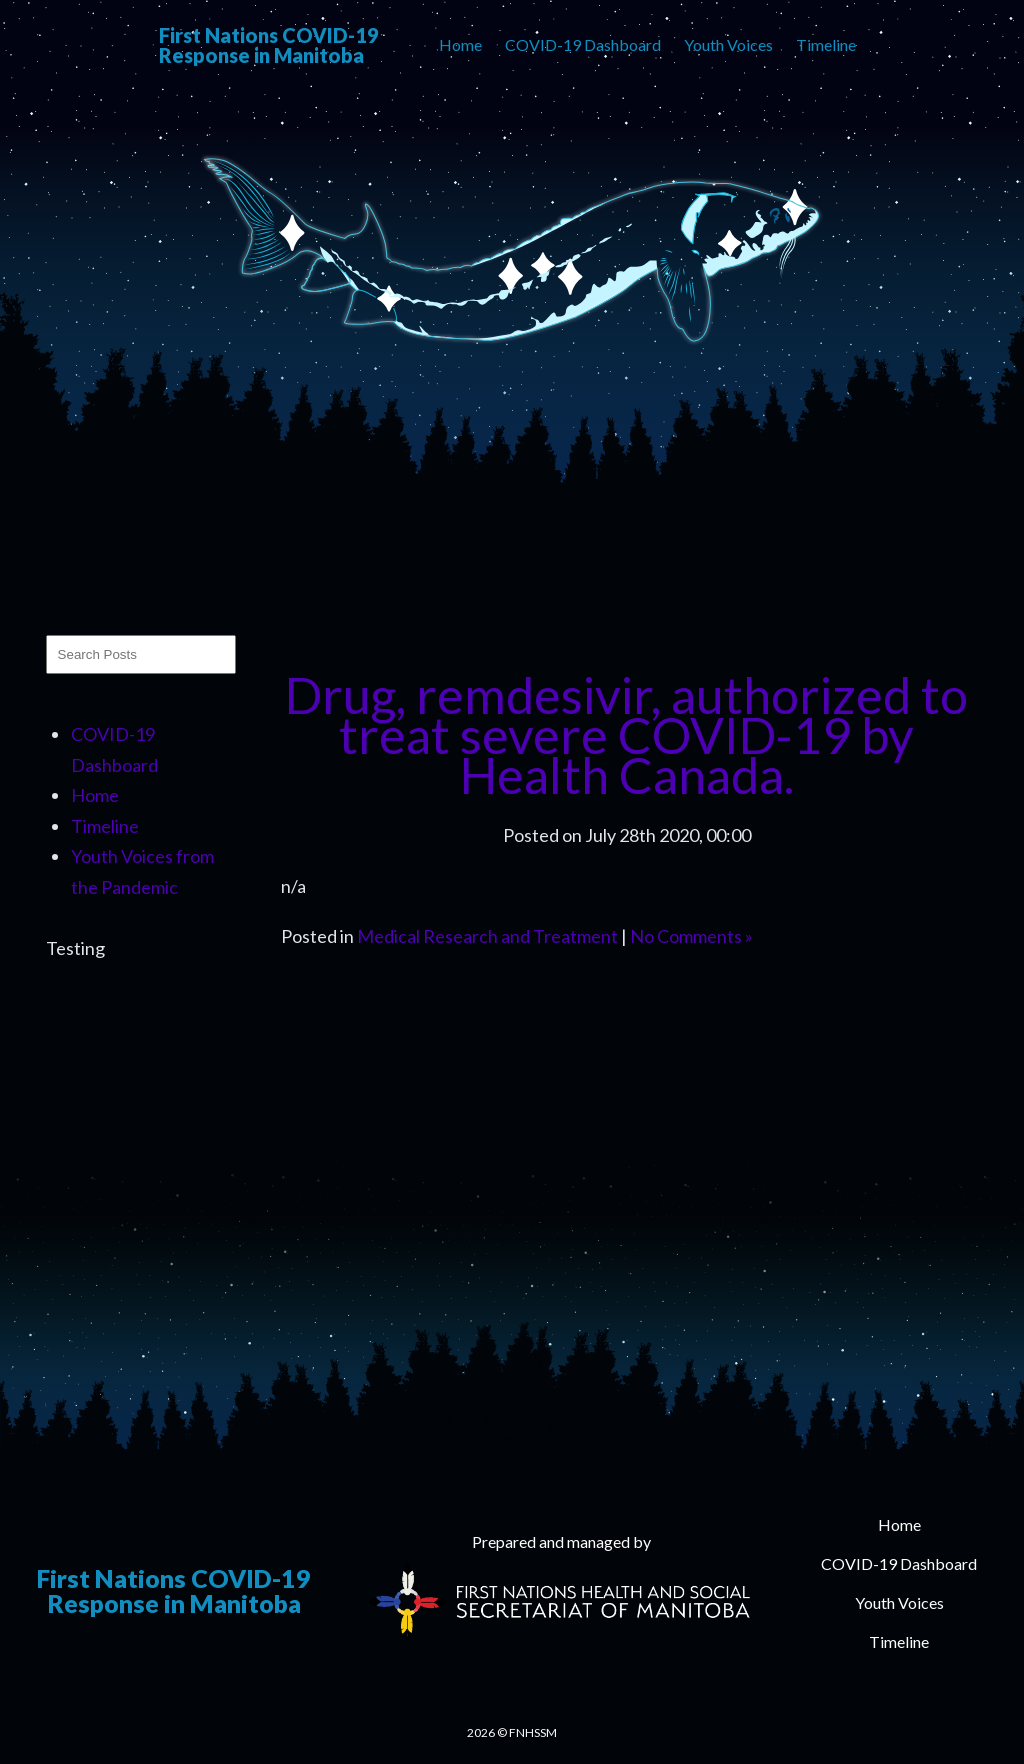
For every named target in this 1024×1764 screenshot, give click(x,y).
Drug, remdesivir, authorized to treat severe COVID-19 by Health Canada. (626, 735)
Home (460, 44)
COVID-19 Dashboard (583, 44)
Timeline (826, 44)
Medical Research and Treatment (487, 936)
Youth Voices (728, 44)
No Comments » (691, 936)
